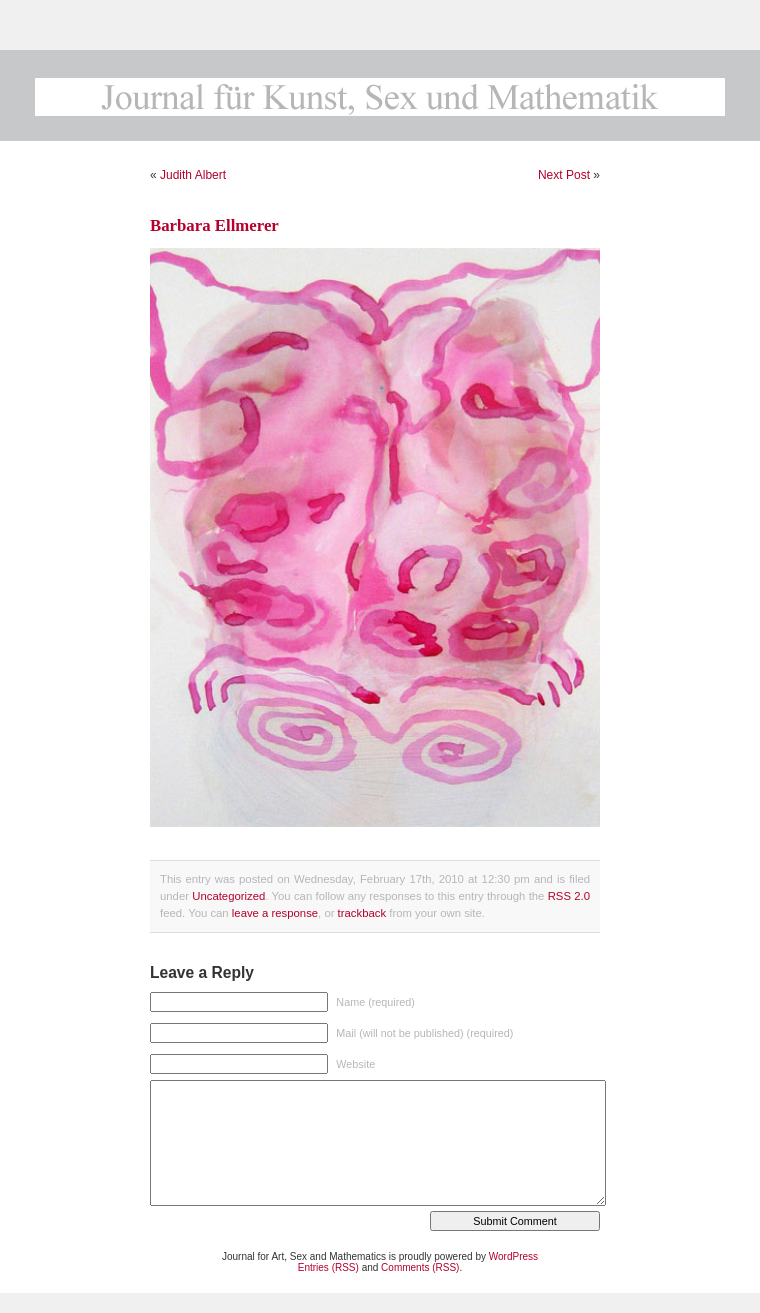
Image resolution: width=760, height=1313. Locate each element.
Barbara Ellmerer (214, 225)
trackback (362, 913)
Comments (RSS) (420, 1267)
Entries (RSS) (328, 1267)
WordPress (513, 1256)
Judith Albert (193, 175)
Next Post (564, 175)
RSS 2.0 (569, 896)
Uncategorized (228, 896)
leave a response (275, 913)
